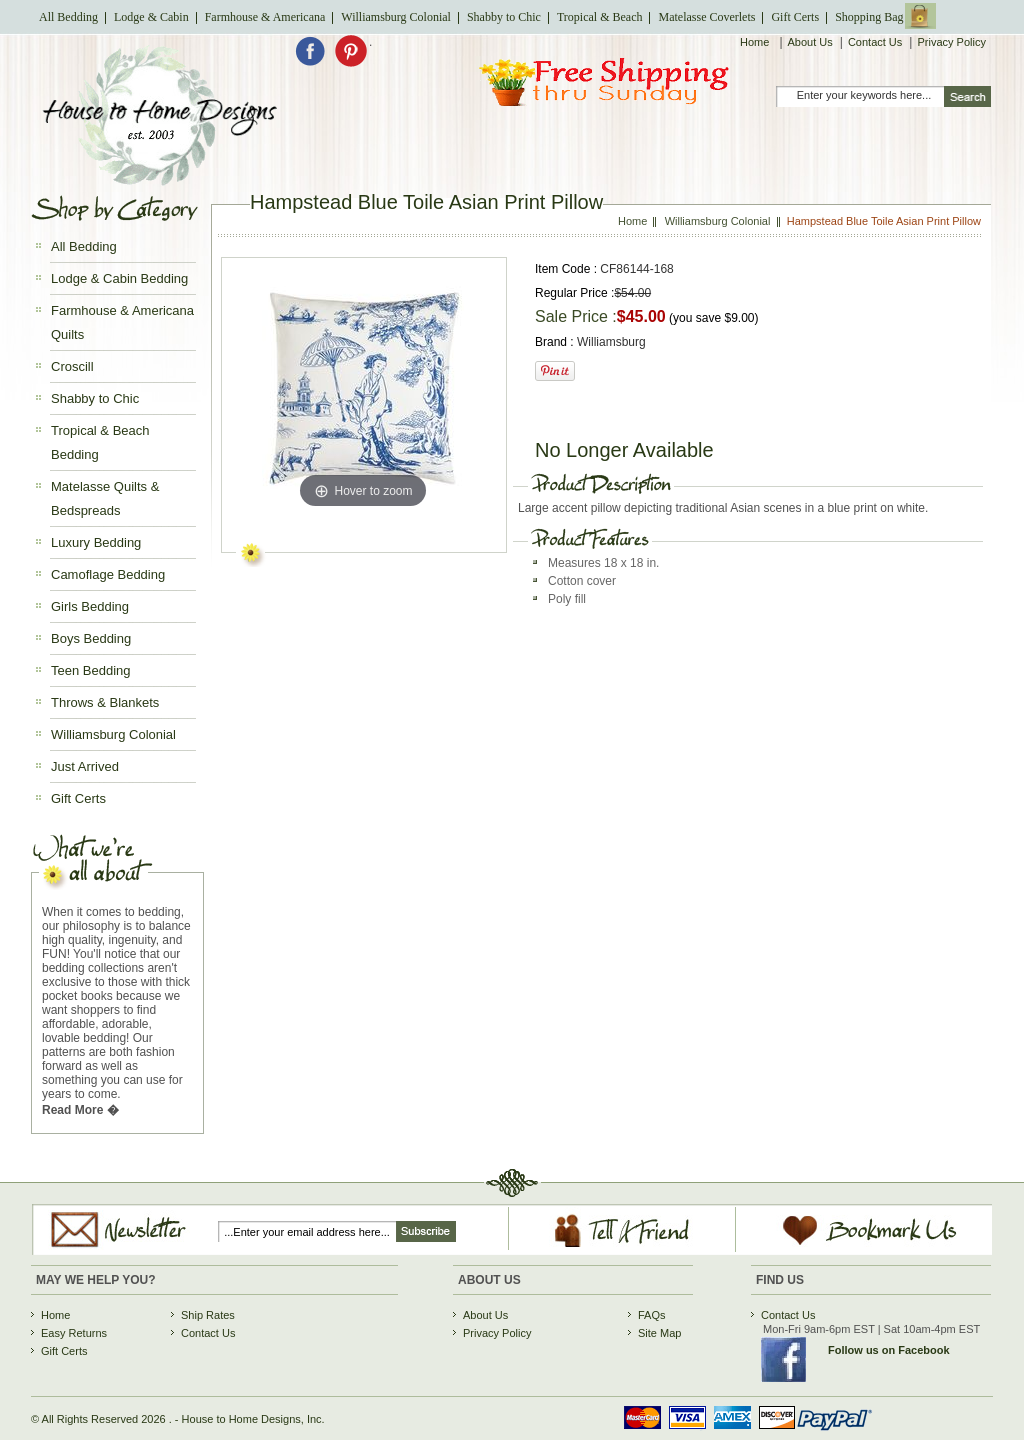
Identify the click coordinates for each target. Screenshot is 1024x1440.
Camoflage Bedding (108, 574)
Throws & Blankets (105, 702)
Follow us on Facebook (889, 1350)
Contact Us (875, 42)
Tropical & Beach (600, 17)
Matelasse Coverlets (706, 17)
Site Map (659, 1333)
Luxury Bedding (96, 542)
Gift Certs (795, 17)
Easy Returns (74, 1333)
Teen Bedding (91, 670)
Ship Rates (208, 1315)
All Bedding (68, 17)
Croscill (72, 366)
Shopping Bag (869, 17)
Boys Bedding (91, 638)
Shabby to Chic (504, 17)
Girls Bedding (90, 606)
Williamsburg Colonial (396, 17)
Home (756, 42)
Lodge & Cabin (151, 17)
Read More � (80, 1110)
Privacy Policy (951, 42)
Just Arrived (85, 766)
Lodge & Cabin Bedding (119, 278)
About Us (810, 42)
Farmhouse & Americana (265, 17)
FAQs (652, 1315)
